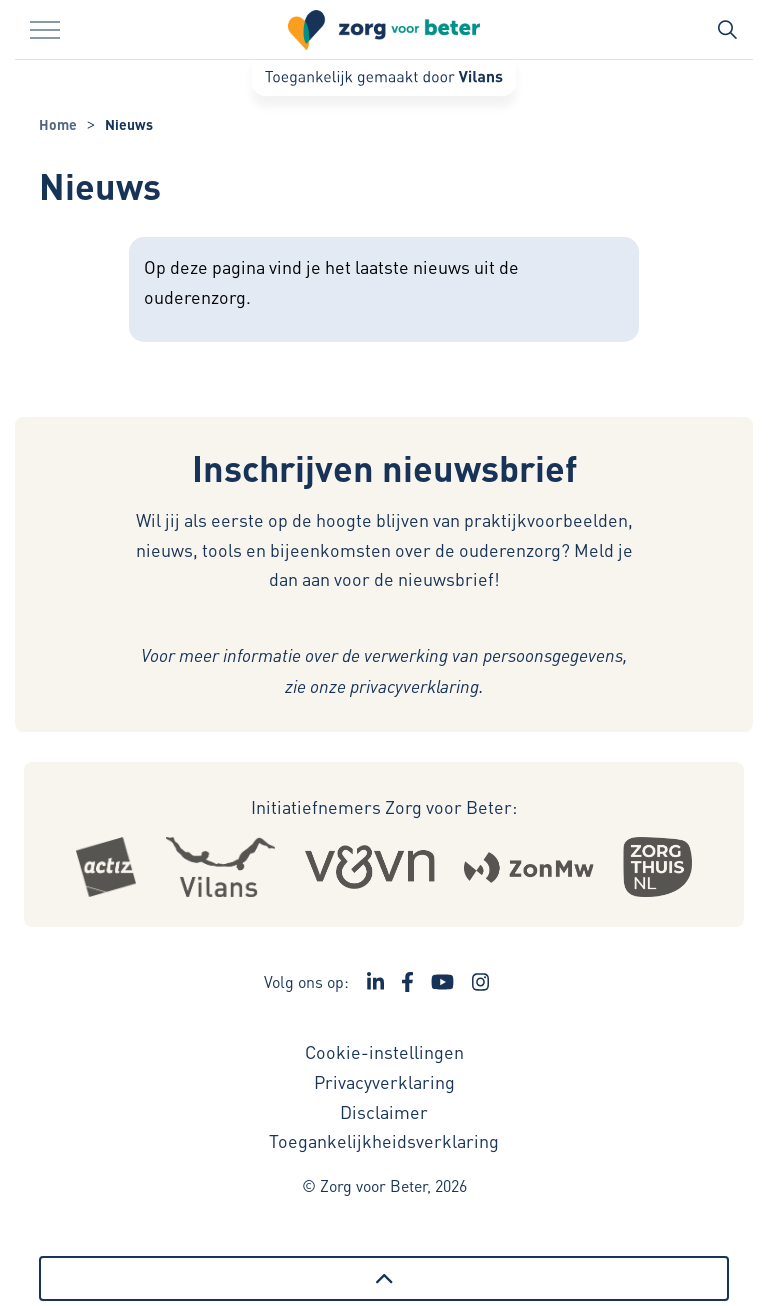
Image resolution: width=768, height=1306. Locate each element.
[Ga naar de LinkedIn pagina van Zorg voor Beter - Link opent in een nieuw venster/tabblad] (376, 982)
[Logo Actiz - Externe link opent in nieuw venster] (106, 867)
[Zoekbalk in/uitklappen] (727, 30)
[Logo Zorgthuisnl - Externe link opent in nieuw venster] (658, 867)
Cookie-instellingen (384, 1051)
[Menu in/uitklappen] (45, 30)
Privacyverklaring (384, 1081)
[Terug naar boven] (384, 1278)
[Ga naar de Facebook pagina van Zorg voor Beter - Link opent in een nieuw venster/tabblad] (407, 982)
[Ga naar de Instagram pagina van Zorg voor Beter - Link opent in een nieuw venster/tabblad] (481, 982)
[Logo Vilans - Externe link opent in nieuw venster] (220, 867)
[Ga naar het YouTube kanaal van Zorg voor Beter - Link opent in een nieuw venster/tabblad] (442, 982)
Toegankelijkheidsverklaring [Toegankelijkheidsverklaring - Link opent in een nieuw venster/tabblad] (384, 1140)
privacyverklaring (414, 686)
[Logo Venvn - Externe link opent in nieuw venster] (369, 867)
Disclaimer (384, 1111)
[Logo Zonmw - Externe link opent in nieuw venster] (528, 866)
